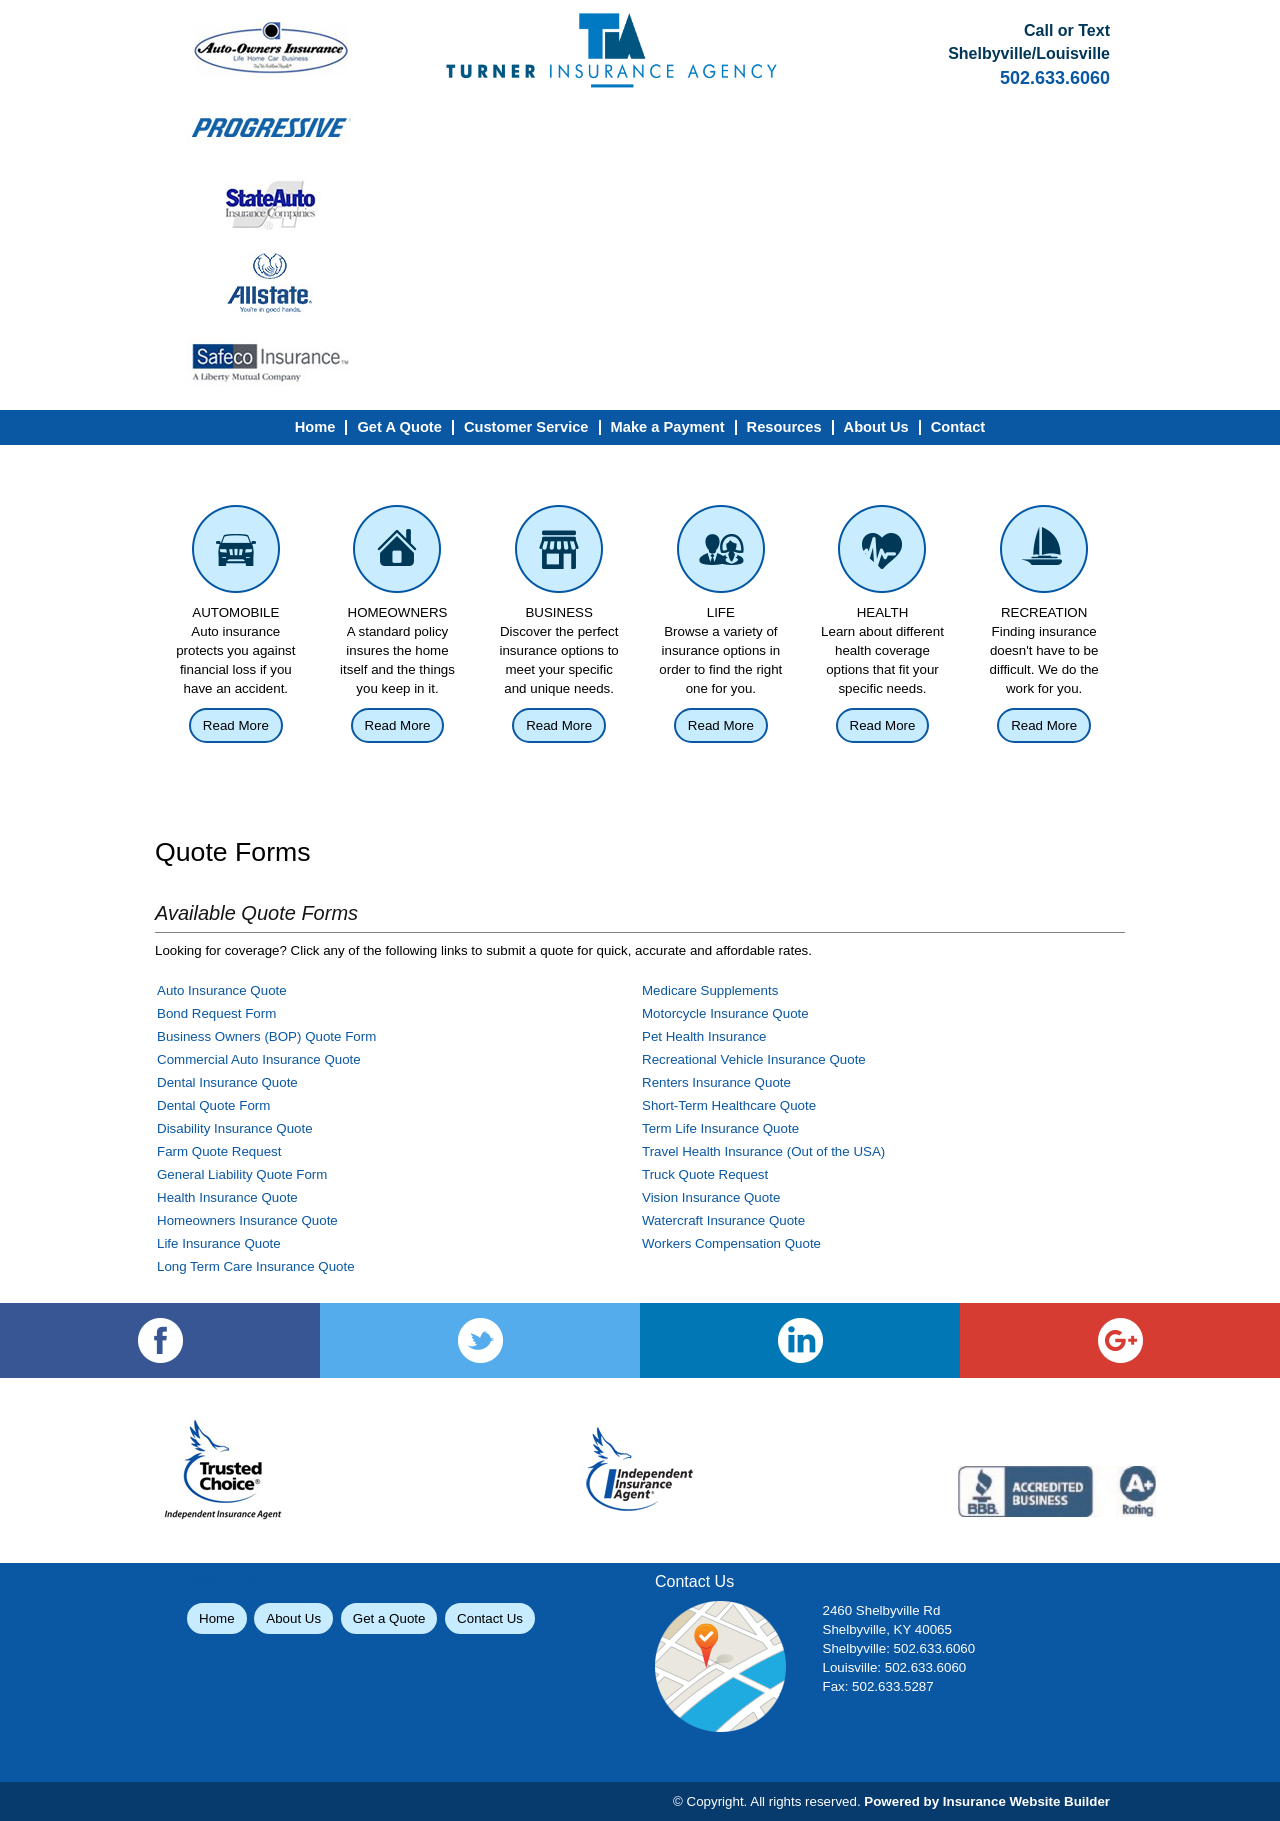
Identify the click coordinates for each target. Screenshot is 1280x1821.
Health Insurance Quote (227, 1197)
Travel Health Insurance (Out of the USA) (763, 1151)
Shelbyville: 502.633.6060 (899, 1648)
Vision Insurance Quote (711, 1197)
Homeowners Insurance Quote (247, 1220)
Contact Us (490, 1618)
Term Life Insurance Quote (720, 1128)
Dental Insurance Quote (227, 1082)
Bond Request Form (216, 1013)
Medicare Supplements (710, 990)
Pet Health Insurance (704, 1036)
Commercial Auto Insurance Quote (259, 1059)
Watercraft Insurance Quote (723, 1220)
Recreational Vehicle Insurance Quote (754, 1059)
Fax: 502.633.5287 (878, 1686)
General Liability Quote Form (242, 1174)
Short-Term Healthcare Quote (729, 1105)
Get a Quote (389, 1618)
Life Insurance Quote (219, 1243)
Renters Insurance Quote (716, 1082)
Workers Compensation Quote (731, 1243)
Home (217, 1618)
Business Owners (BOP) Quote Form (266, 1036)
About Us (293, 1618)
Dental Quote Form (213, 1105)
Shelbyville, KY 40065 (887, 1629)
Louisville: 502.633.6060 (895, 1667)
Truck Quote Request (705, 1174)
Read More (236, 725)
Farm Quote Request (219, 1151)
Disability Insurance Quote (235, 1128)
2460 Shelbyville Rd (882, 1610)
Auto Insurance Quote (222, 990)
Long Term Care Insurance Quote (256, 1266)
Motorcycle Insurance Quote (725, 1013)
